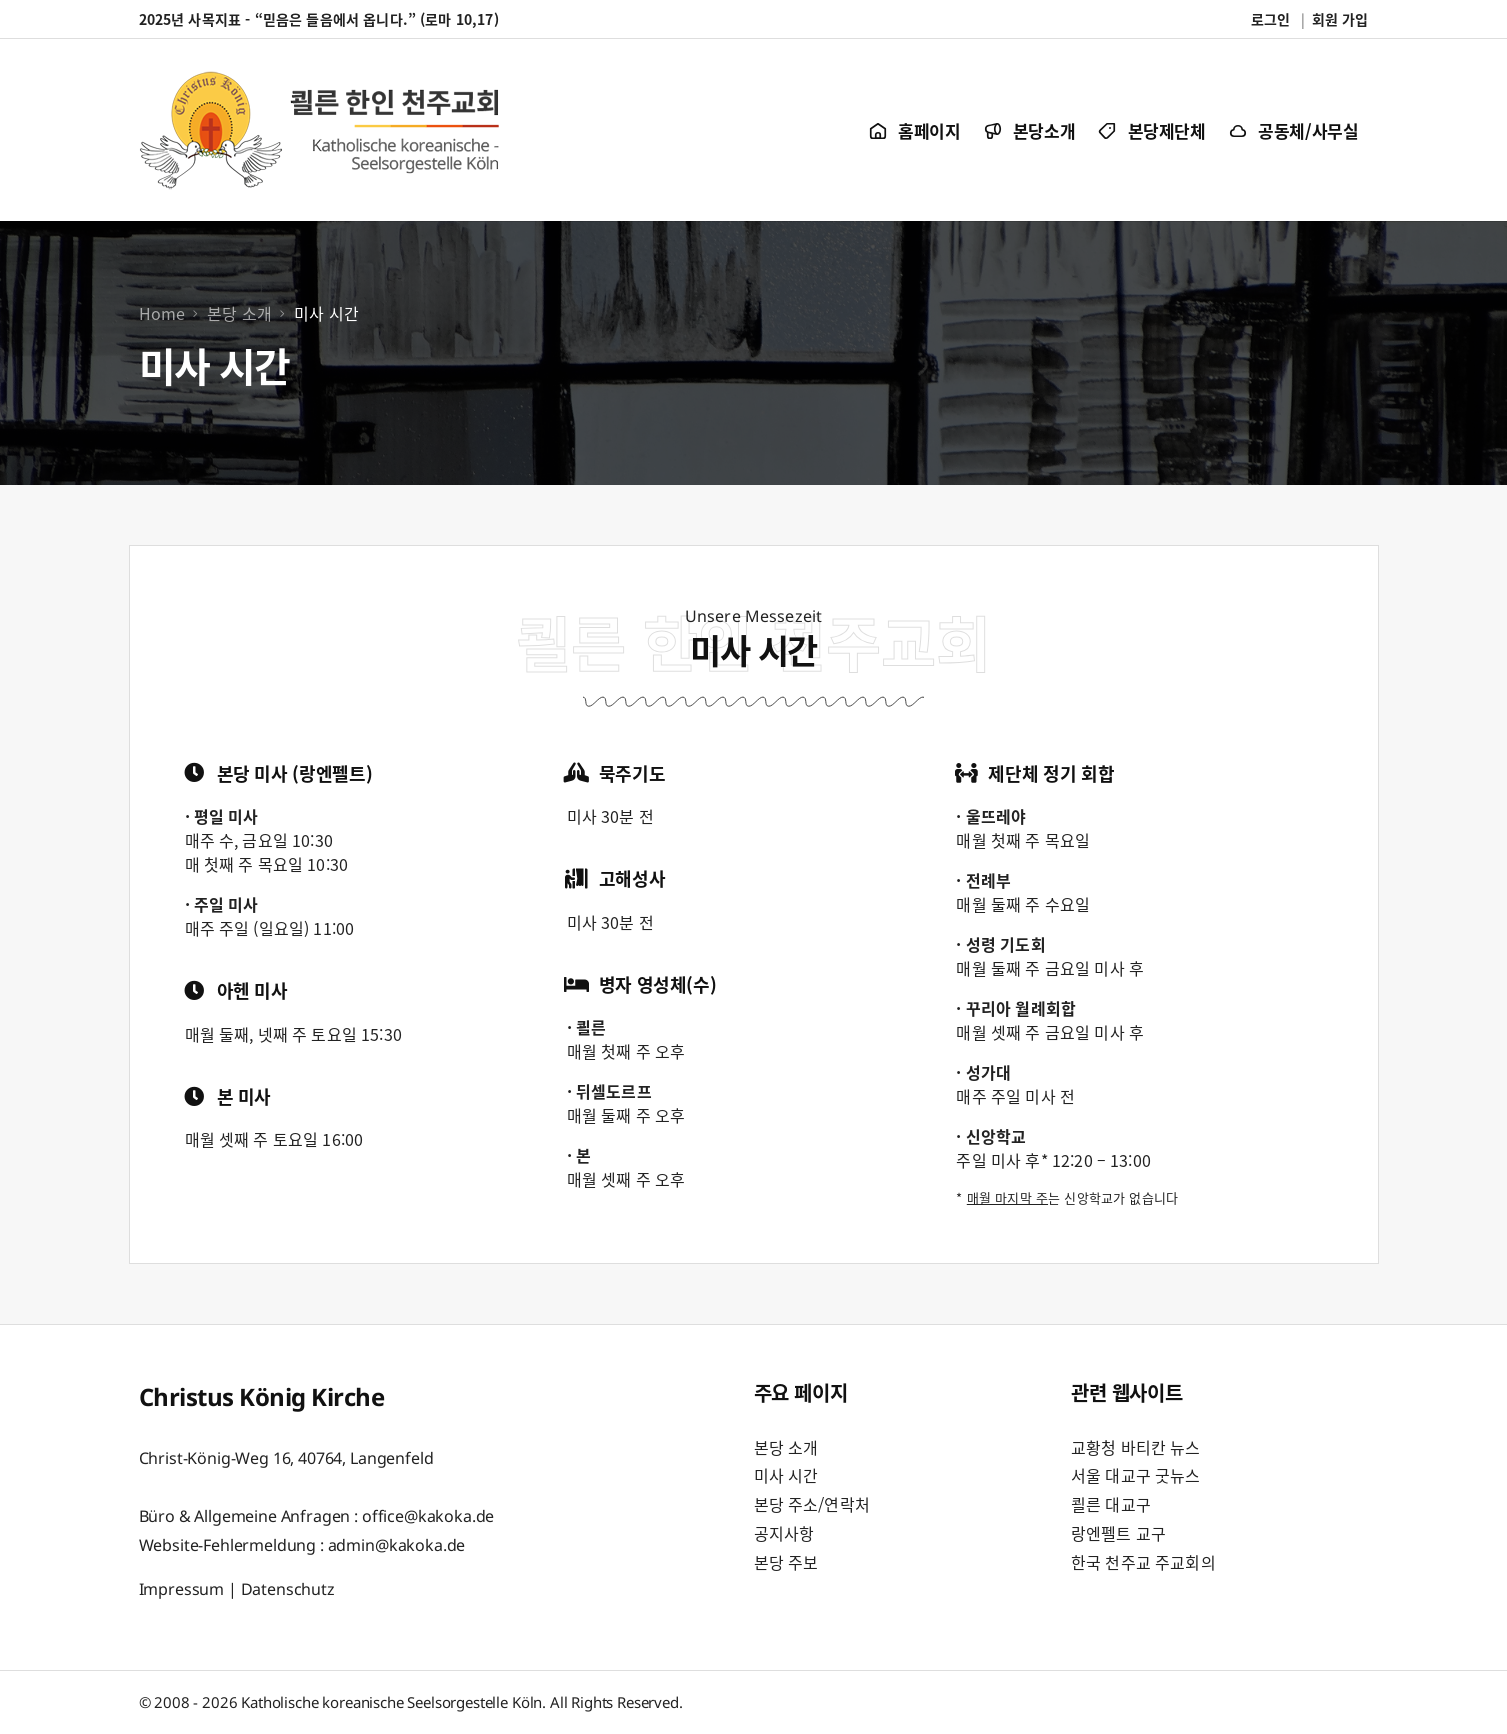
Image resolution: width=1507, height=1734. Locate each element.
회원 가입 (1340, 19)
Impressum (182, 1589)
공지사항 (784, 1533)
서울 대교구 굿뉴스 (1136, 1475)
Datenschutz (288, 1589)
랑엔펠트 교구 (1118, 1533)
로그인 (1270, 19)
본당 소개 (786, 1447)
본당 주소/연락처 (812, 1504)
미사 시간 (786, 1475)
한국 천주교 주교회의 (1143, 1562)
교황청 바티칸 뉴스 (1136, 1447)
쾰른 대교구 (1111, 1504)
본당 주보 (786, 1562)
